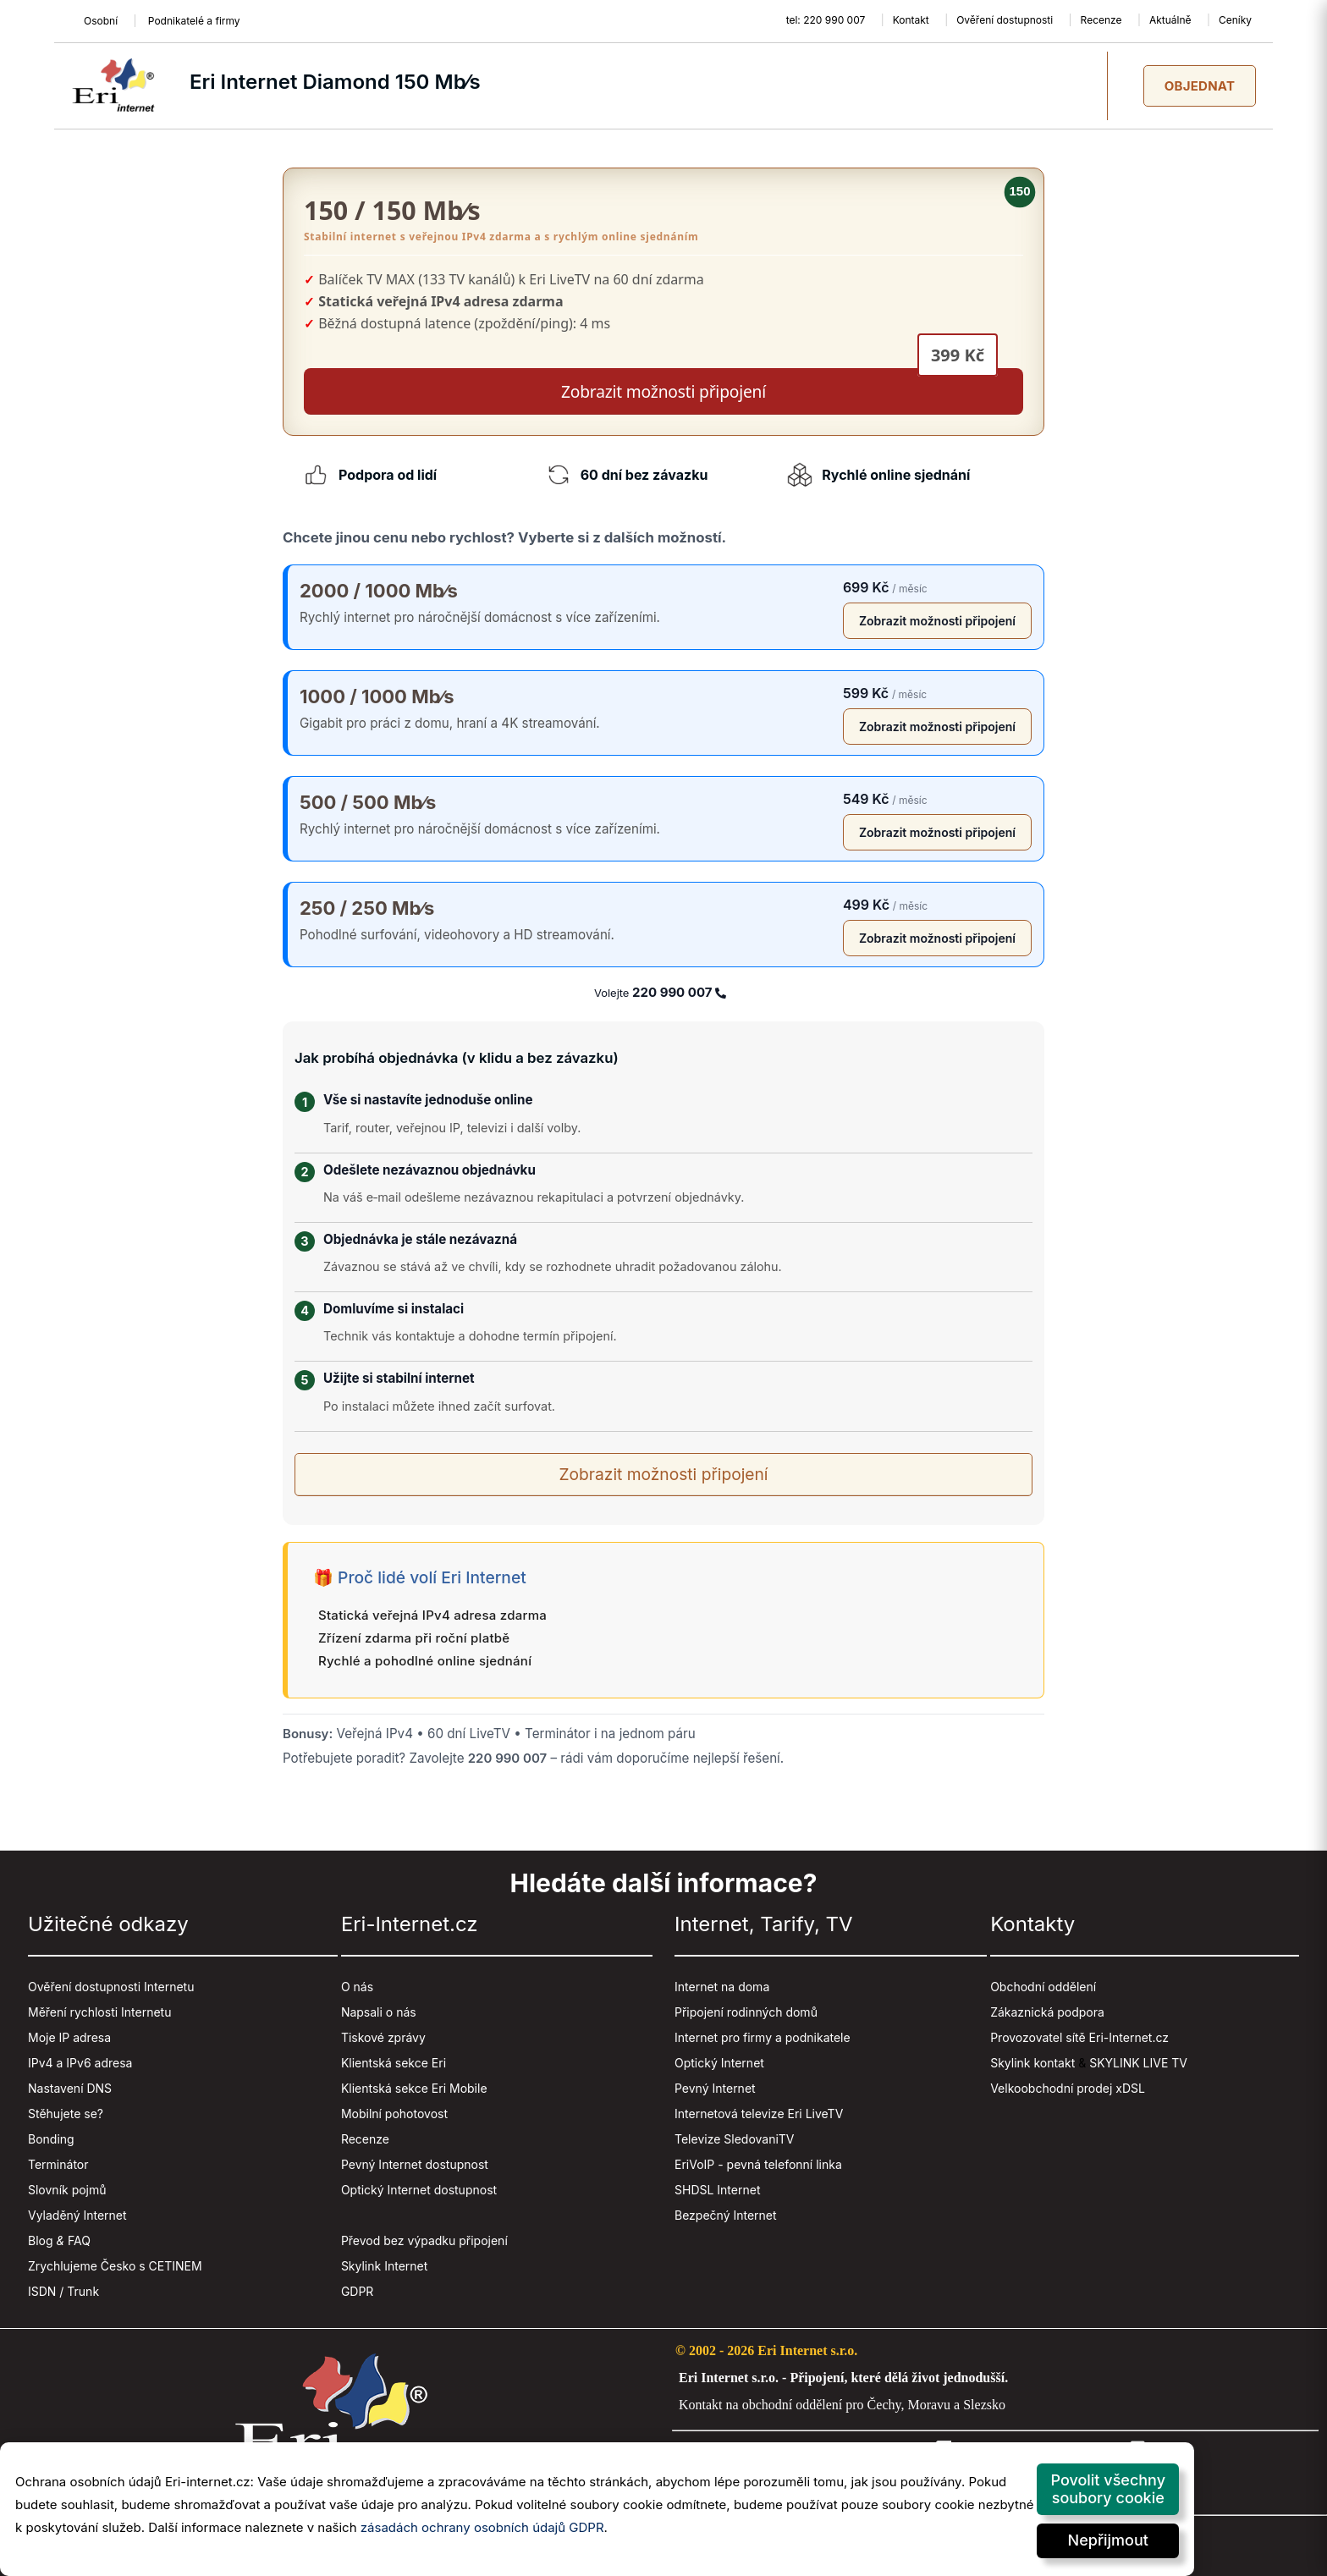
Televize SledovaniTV (735, 2139)
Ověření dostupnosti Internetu (111, 1986)
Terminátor (58, 2164)
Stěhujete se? (65, 2113)
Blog (40, 2240)
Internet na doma (722, 1986)
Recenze (1101, 20)
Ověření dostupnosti (1004, 20)
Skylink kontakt (1032, 2063)
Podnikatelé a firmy (194, 20)
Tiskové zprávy (383, 2037)
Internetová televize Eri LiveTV (759, 2113)
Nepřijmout (1108, 2540)
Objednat (1199, 86)
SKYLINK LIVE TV (1138, 2063)
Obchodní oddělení (1043, 1986)
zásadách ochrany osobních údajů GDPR (482, 2527)
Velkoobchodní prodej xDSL (1067, 2088)
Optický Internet (719, 2063)
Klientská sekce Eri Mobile (414, 2088)
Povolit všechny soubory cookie (1107, 2489)
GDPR (357, 2291)
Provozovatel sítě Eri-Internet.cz (1079, 2037)
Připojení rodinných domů (746, 2012)
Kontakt (911, 20)
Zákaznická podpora (1047, 2012)
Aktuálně (1170, 20)
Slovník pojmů (67, 2189)
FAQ (79, 2240)
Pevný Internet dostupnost (414, 2164)
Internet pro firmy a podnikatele (763, 2037)
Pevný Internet (715, 2088)
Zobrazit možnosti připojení (937, 621)
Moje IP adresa (69, 2037)
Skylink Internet (384, 2266)
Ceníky (1235, 20)
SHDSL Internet (717, 2189)
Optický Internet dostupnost (419, 2189)
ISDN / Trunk (63, 2291)
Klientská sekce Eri (393, 2063)
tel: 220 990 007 (826, 20)
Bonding (51, 2139)
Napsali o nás (378, 2012)
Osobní (101, 20)
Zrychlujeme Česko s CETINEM (115, 2266)
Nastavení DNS (70, 2088)
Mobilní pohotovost (394, 2113)
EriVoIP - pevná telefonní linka (758, 2164)
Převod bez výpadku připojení (424, 2240)
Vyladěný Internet (77, 2215)
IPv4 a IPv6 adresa (80, 2063)
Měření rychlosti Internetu (99, 2012)
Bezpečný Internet (726, 2215)
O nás (357, 1986)
